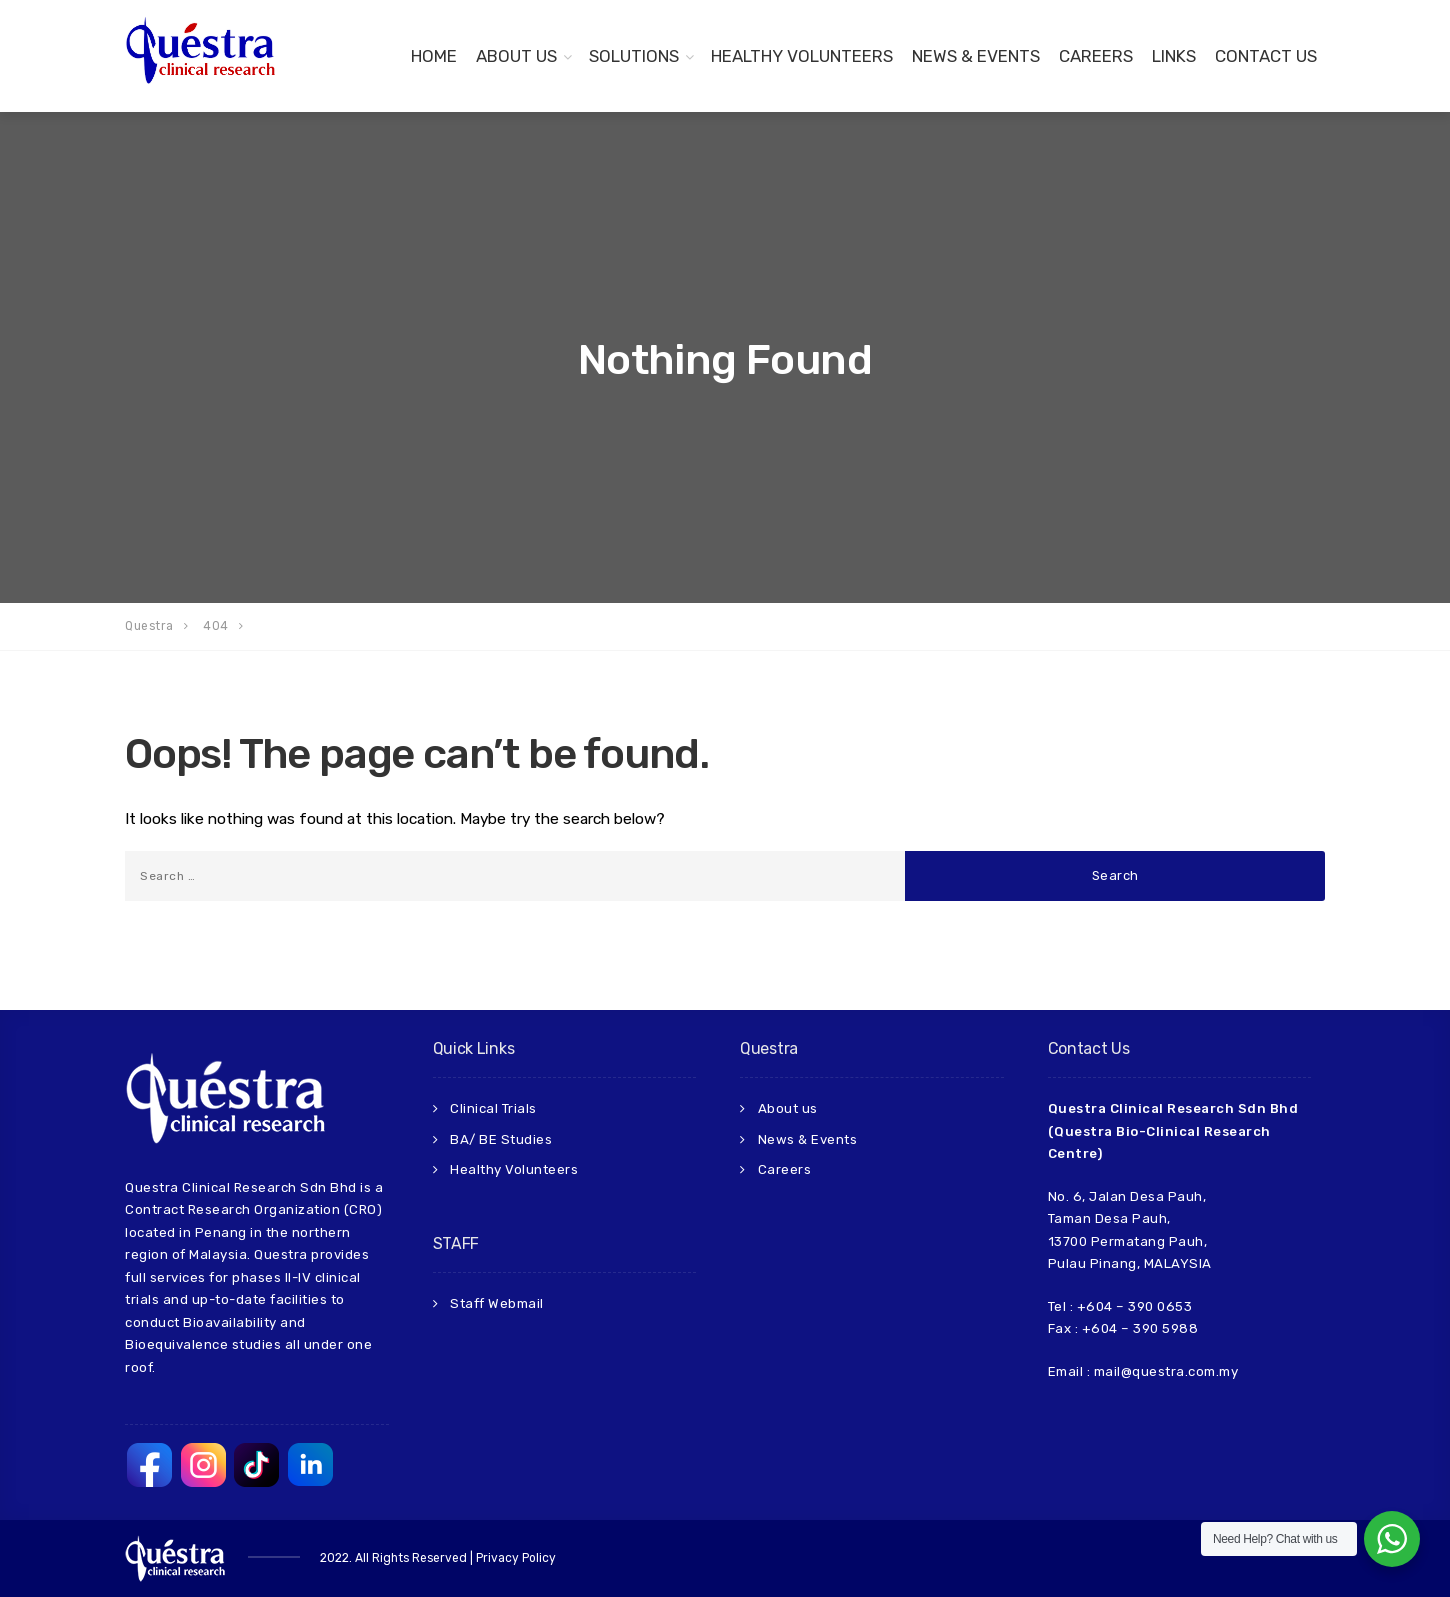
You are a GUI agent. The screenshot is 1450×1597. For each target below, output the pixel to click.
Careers (1096, 56)
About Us (516, 56)
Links (1174, 56)
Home (434, 56)
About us (788, 1108)
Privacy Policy (516, 1558)
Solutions (634, 56)
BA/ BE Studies (501, 1139)
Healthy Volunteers (802, 56)
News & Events (976, 56)
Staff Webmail (497, 1303)
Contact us (1266, 56)
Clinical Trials (493, 1108)
